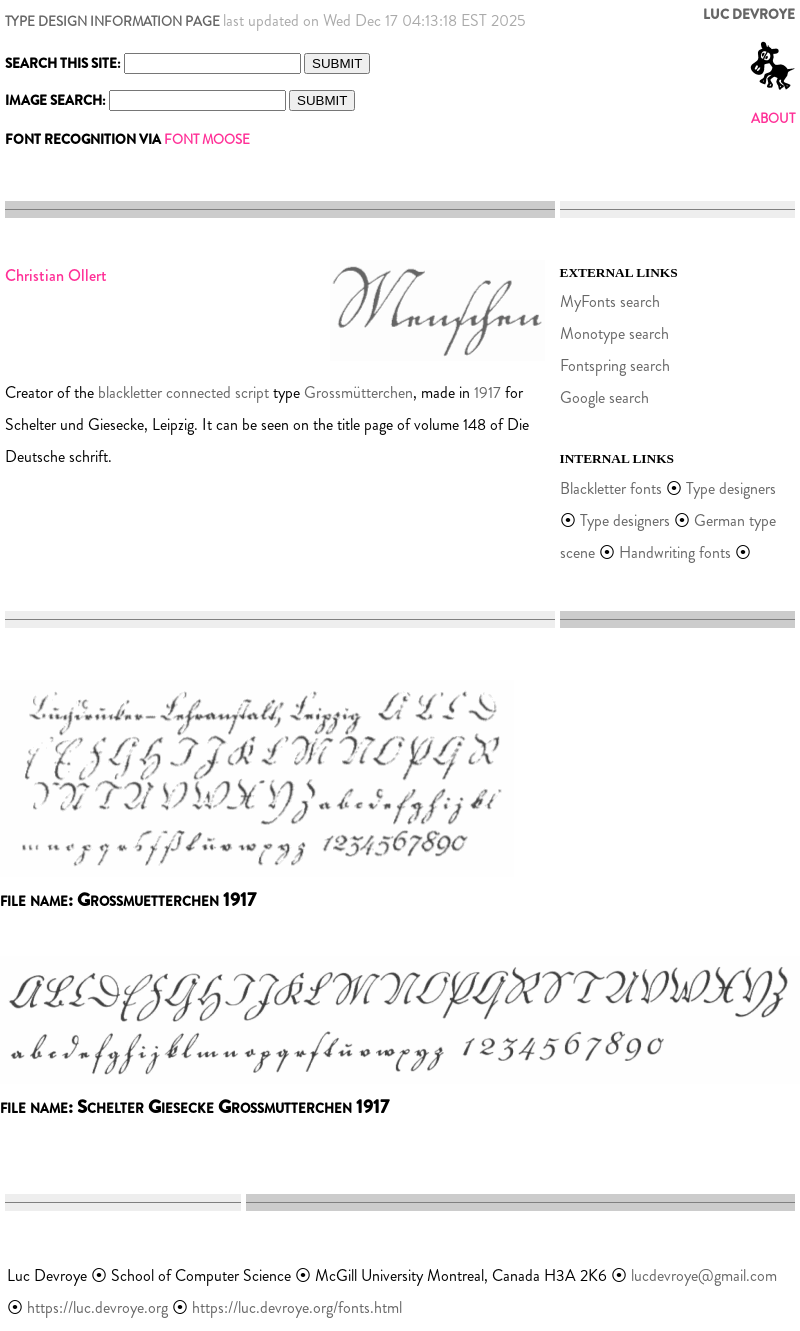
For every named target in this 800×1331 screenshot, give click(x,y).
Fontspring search (615, 365)
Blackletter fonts (611, 488)
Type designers (731, 488)
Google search (604, 397)
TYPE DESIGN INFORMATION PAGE (112, 21)
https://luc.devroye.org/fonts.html (297, 1307)
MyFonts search (610, 301)
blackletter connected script (183, 392)
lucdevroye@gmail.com (704, 1275)
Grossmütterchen (358, 392)
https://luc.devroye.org (97, 1307)
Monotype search (614, 333)
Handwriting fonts (675, 552)
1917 (487, 392)
